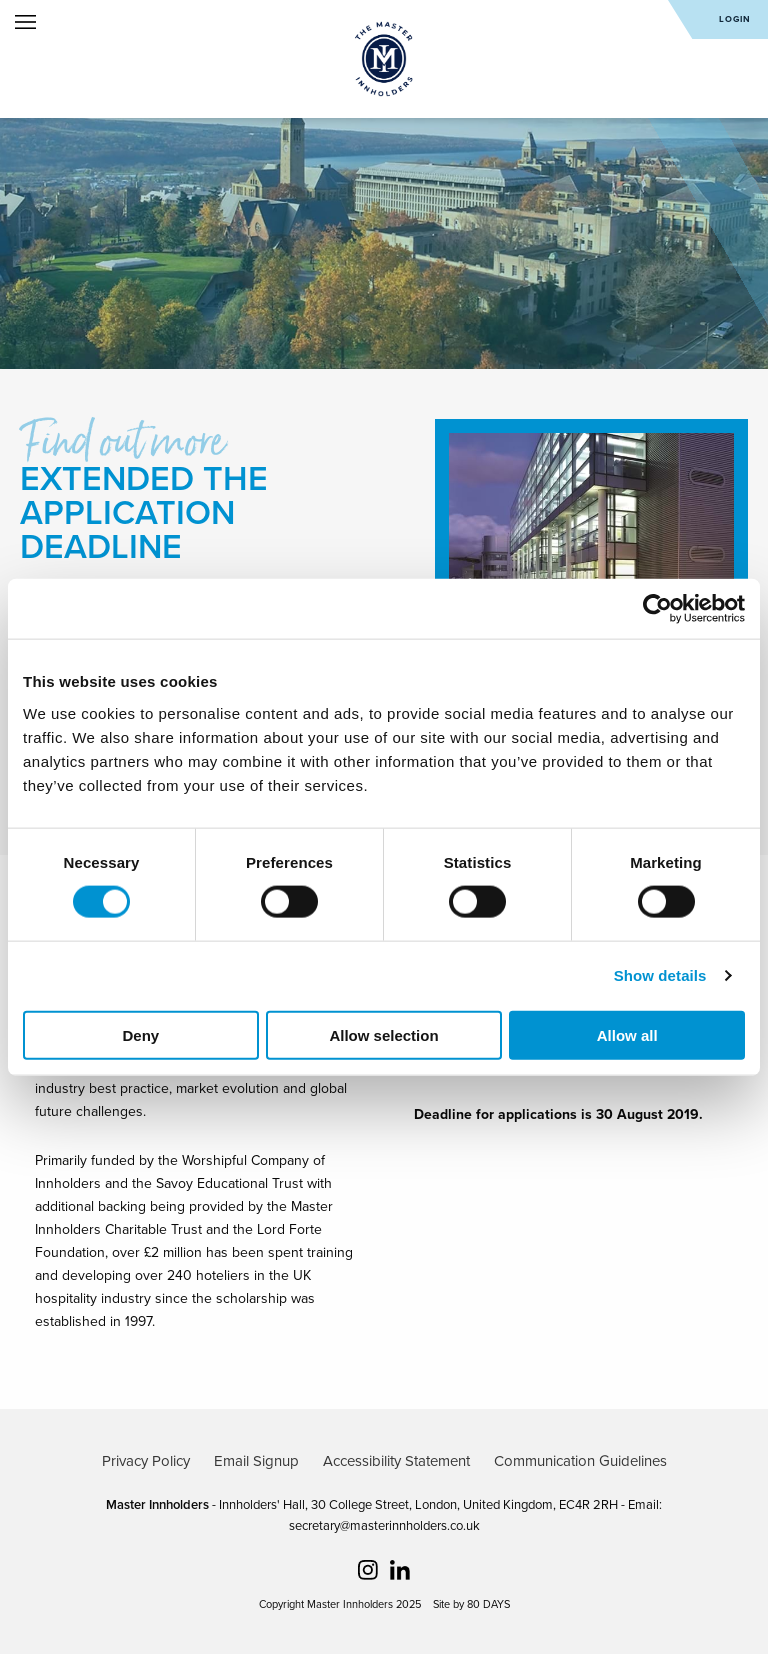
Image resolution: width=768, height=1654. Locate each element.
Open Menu (25, 22)
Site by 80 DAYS (471, 1604)
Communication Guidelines (580, 1461)
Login (735, 19)
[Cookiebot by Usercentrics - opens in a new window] (657, 609)
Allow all (627, 1034)
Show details (660, 975)
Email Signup (256, 1461)
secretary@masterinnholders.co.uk (384, 1526)
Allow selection (383, 1034)
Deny (140, 1034)
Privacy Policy (146, 1461)
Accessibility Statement (396, 1461)
